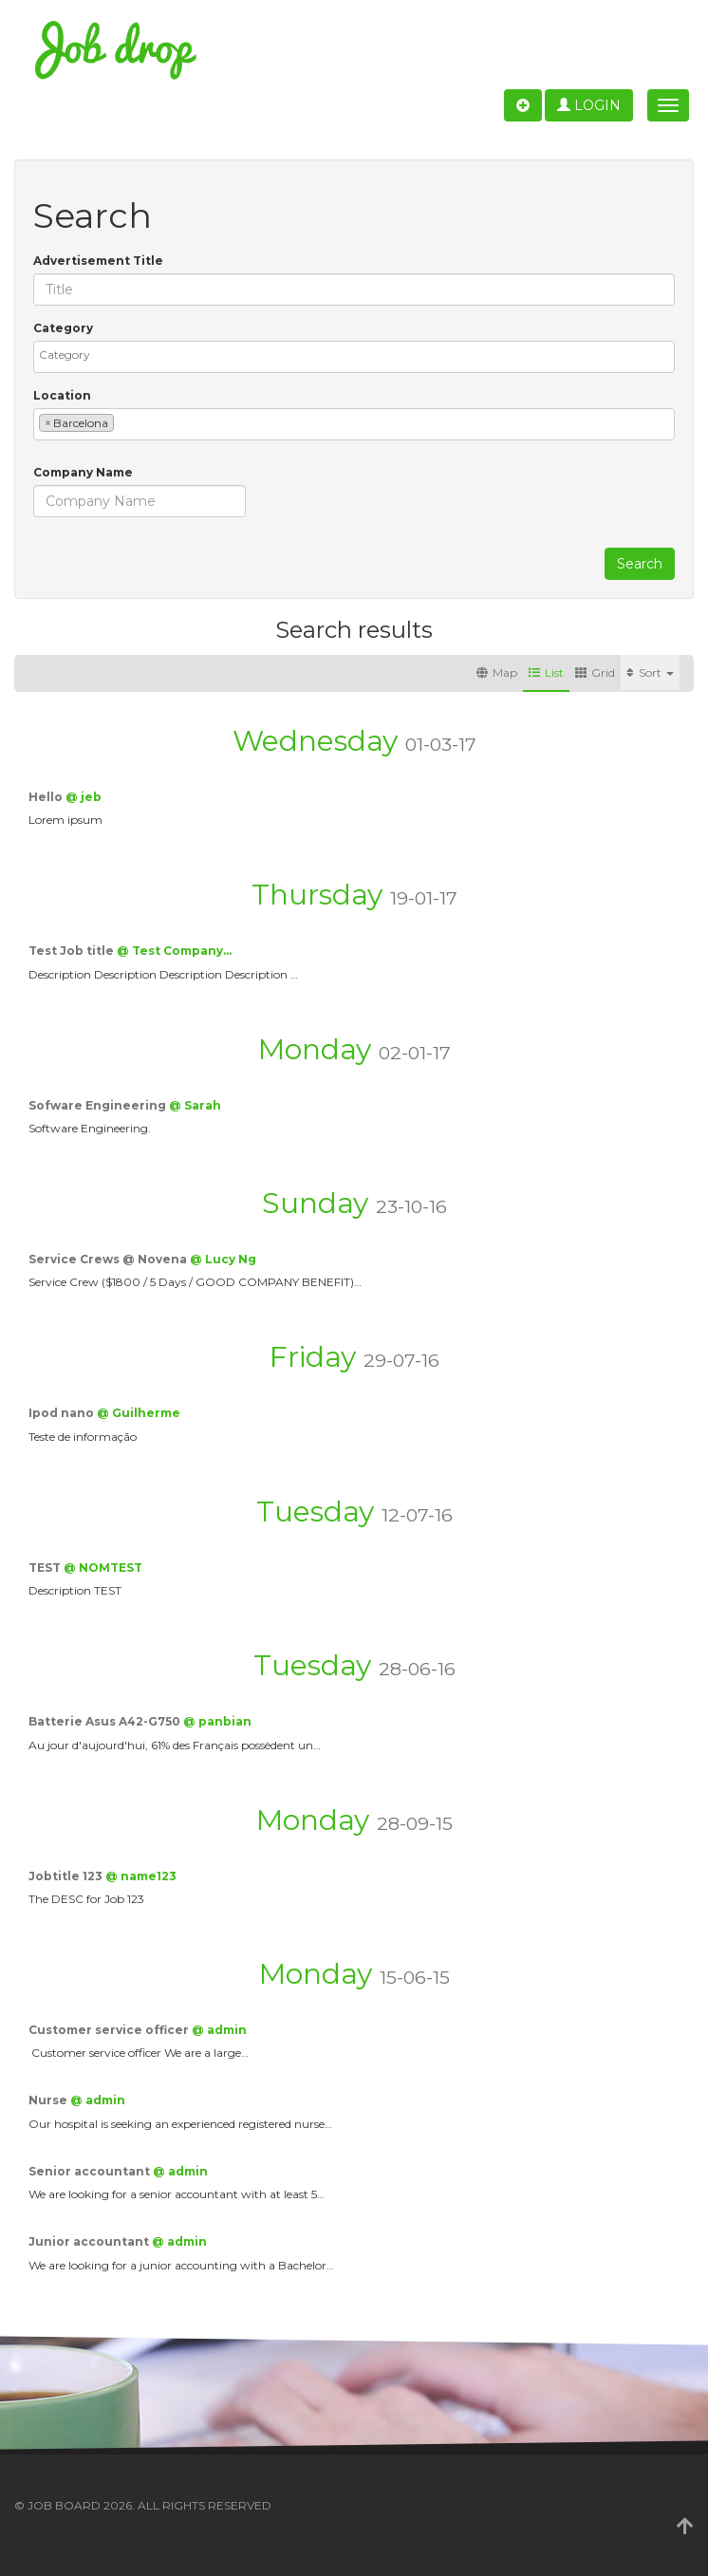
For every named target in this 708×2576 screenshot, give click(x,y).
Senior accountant (90, 2171)
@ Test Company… (174, 950)
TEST (46, 1567)
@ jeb (83, 797)
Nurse (49, 2100)
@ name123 (141, 1876)
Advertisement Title (98, 260)
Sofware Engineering (98, 1105)
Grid (595, 672)
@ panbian (217, 1721)
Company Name (83, 472)
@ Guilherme (138, 1413)
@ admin (219, 2030)
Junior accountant (90, 2241)
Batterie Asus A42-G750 (105, 1721)
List (546, 672)
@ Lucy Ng (223, 1259)
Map (496, 672)
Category (63, 328)
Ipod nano (62, 1413)
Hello (46, 797)
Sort (650, 672)
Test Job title (72, 950)
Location (62, 395)
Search (639, 563)
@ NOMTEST (103, 1567)
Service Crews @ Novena (109, 1259)
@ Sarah (195, 1105)
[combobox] (354, 357)
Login (589, 105)
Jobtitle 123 (66, 1876)
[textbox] (359, 354)
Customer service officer (110, 2030)
